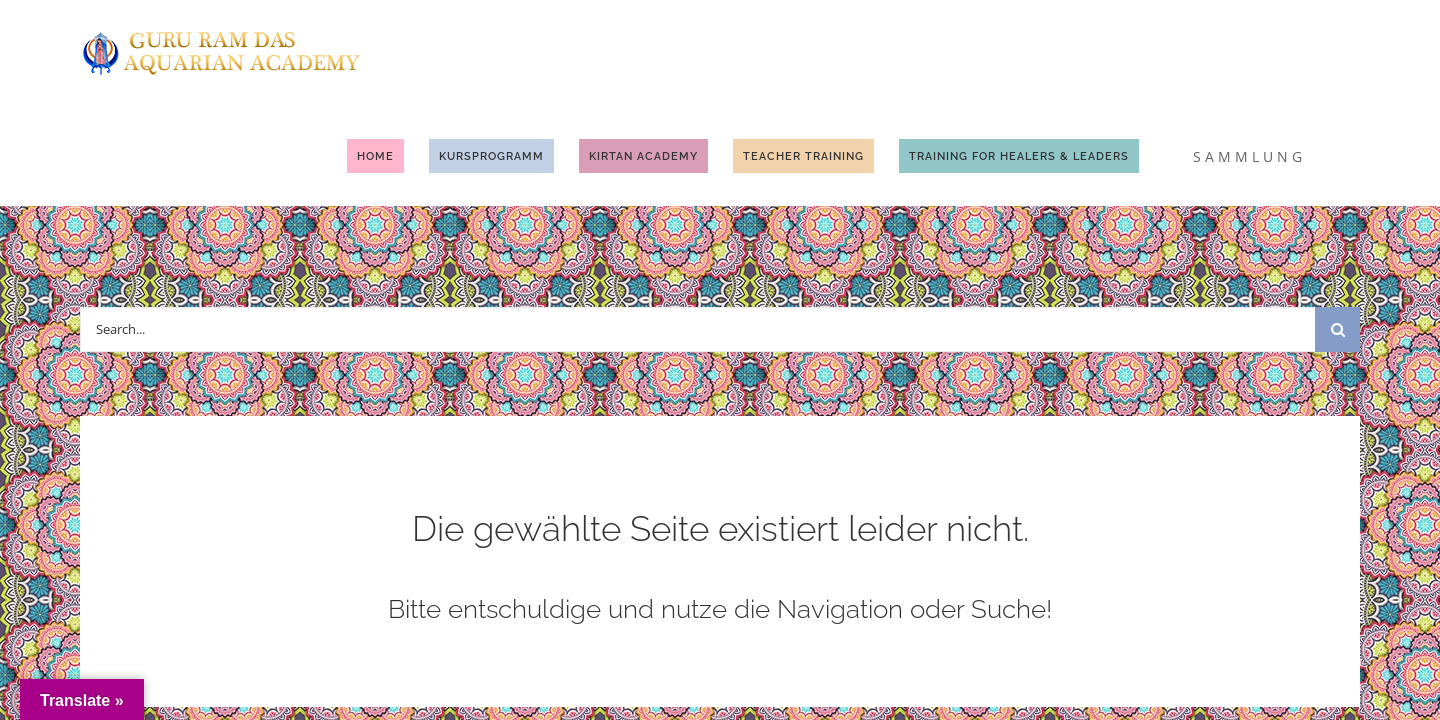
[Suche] (1337, 229)
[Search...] (697, 229)
